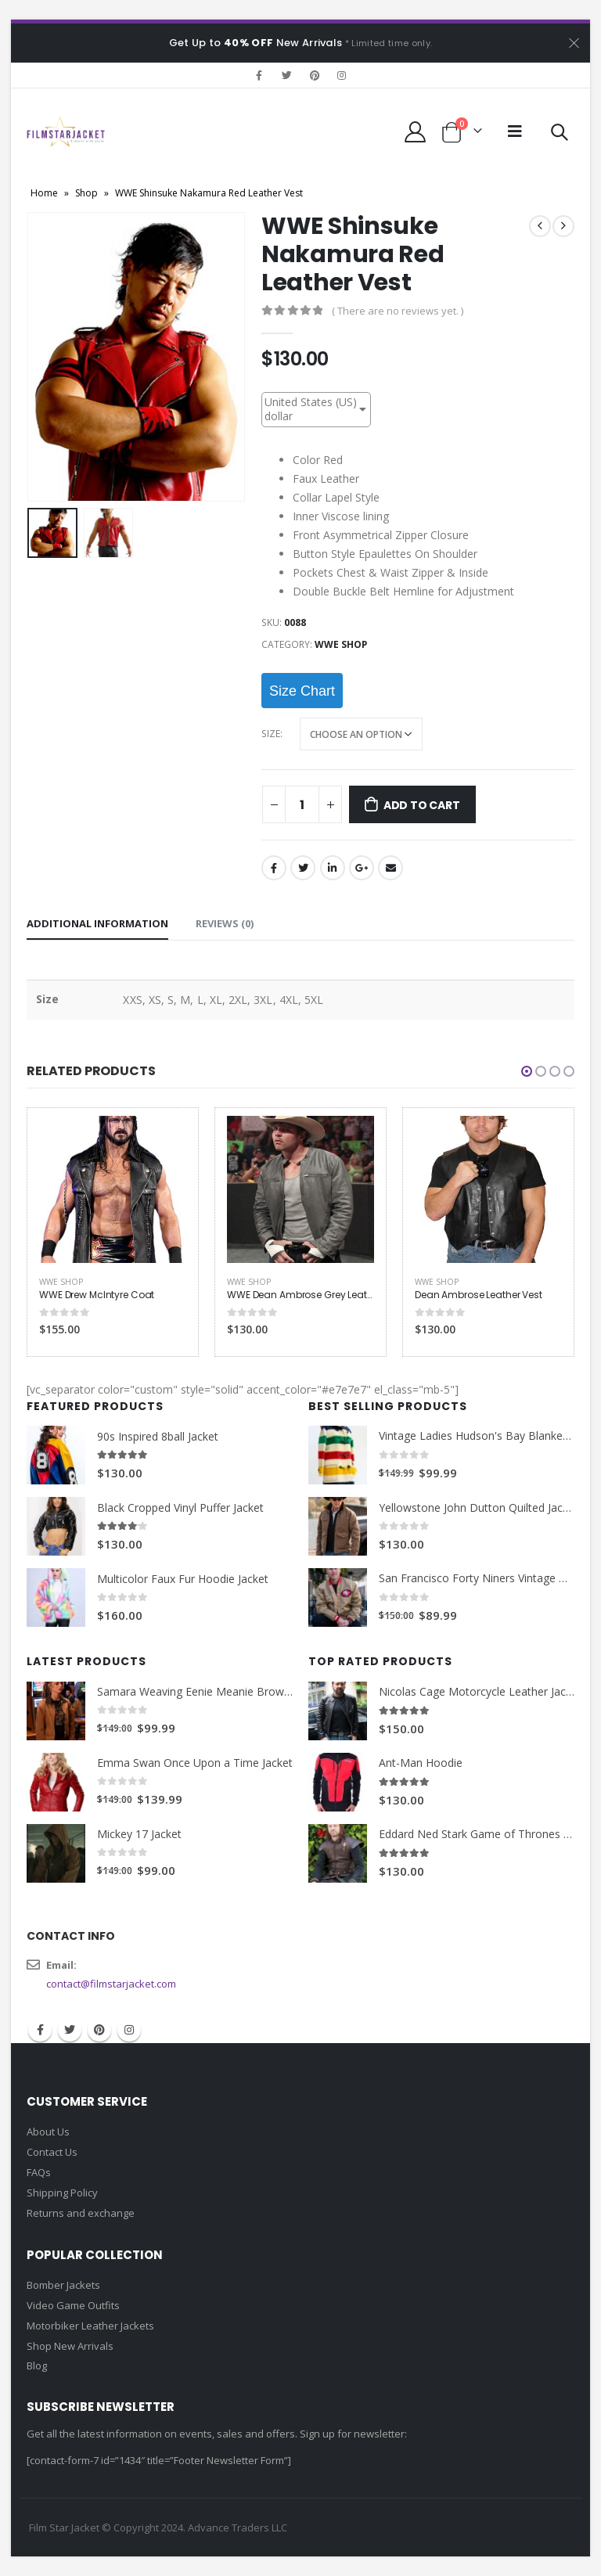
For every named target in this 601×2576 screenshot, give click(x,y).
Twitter (302, 867)
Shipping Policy (62, 2193)
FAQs (39, 2172)
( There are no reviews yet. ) (397, 311)
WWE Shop (341, 644)
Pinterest (99, 2030)
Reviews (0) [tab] (225, 923)
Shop (86, 193)
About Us (48, 2131)
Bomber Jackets (63, 2285)
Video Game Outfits (73, 2305)
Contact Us (52, 2152)
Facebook (273, 867)
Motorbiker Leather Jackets (90, 2326)
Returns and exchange (81, 2213)
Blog (37, 2365)
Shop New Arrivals (70, 2346)
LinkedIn (332, 867)
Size (270, 733)
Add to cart (421, 805)
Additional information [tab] (97, 923)
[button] (527, 1071)
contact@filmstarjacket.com (111, 1984)
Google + (361, 867)
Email (390, 867)
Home (44, 193)
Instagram (129, 2030)
